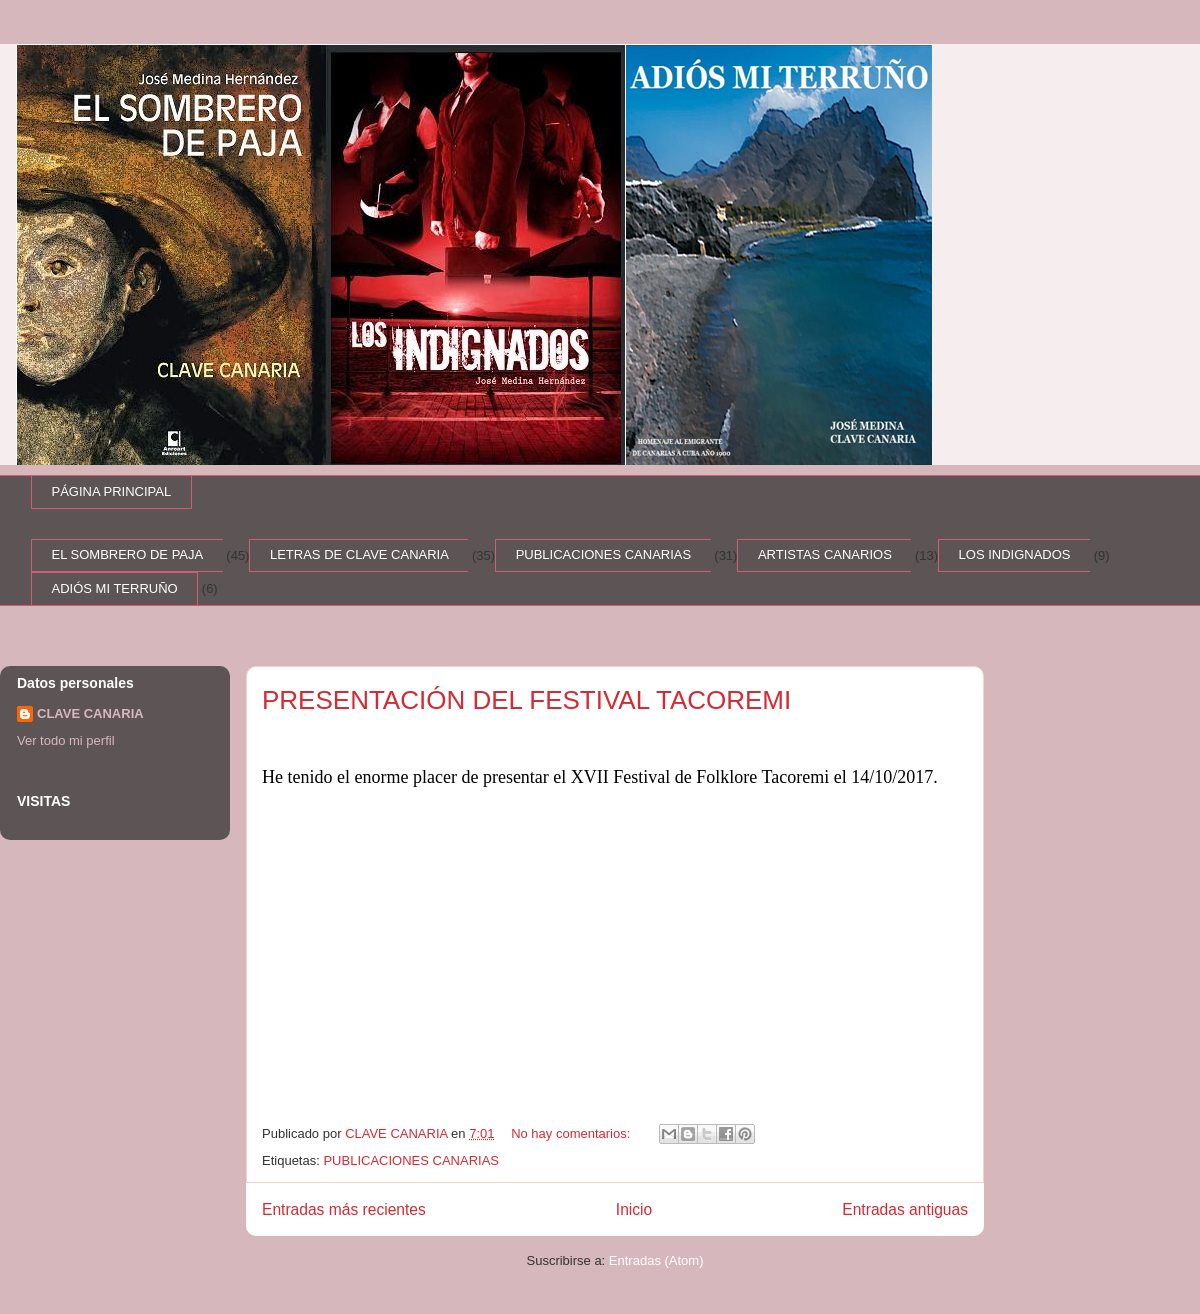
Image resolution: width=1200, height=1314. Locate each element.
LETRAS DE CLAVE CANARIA (359, 554)
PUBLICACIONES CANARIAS (604, 554)
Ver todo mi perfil (66, 740)
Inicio (634, 1209)
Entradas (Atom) (656, 1260)
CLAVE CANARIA (90, 713)
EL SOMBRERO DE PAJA (128, 554)
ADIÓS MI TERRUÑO (115, 588)
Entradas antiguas (905, 1209)
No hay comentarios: (572, 1133)
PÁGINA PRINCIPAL (112, 491)
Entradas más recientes (344, 1209)
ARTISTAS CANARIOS (825, 554)
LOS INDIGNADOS (1015, 554)
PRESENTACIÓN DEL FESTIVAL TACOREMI (526, 700)
